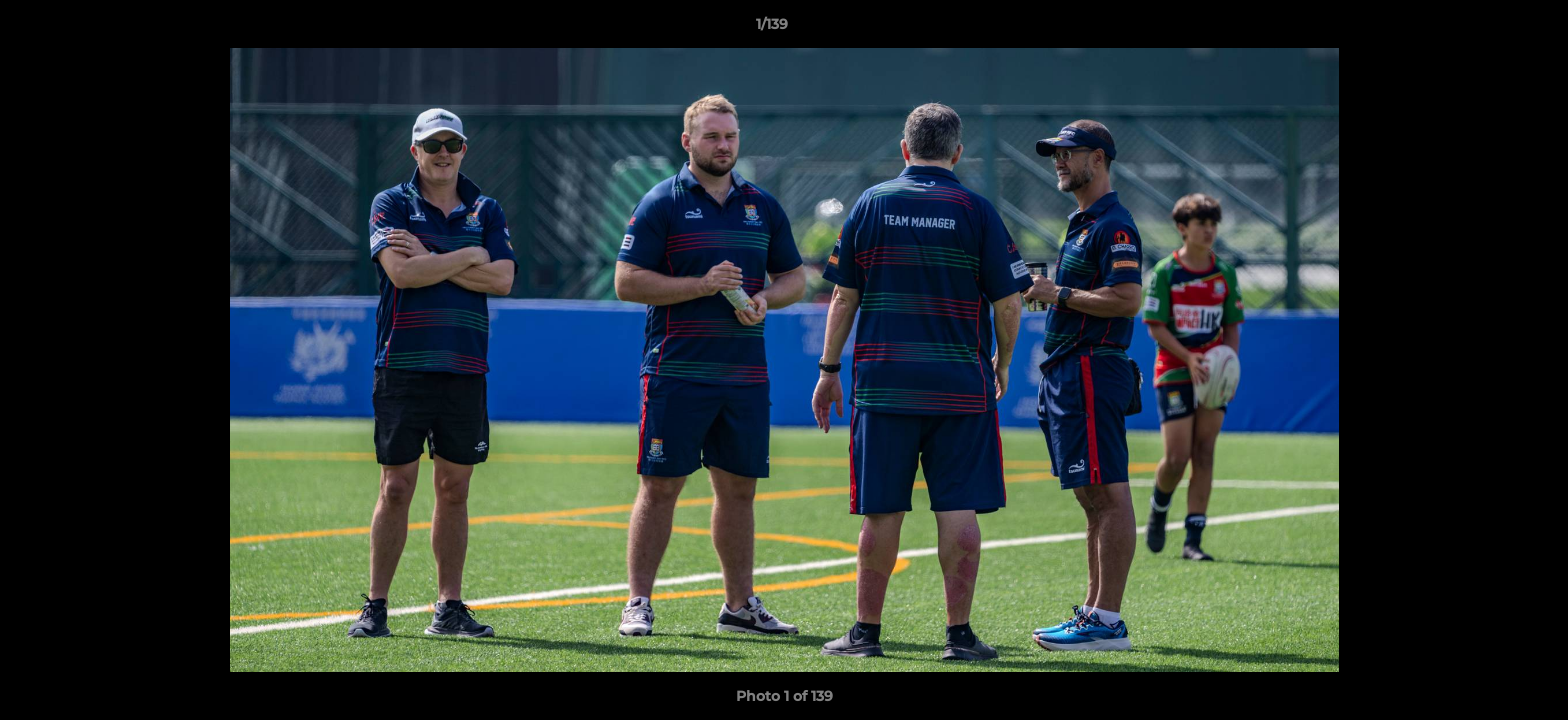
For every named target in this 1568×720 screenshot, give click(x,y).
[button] (1484, 29)
